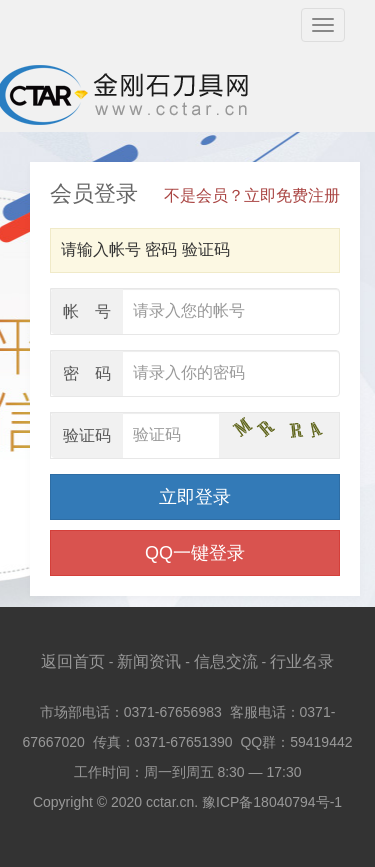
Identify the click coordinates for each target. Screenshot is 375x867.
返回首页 (73, 661)
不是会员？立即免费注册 (252, 195)
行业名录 (302, 661)
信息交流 (226, 661)
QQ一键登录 (195, 553)
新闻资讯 (149, 661)
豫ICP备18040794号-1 (272, 802)
